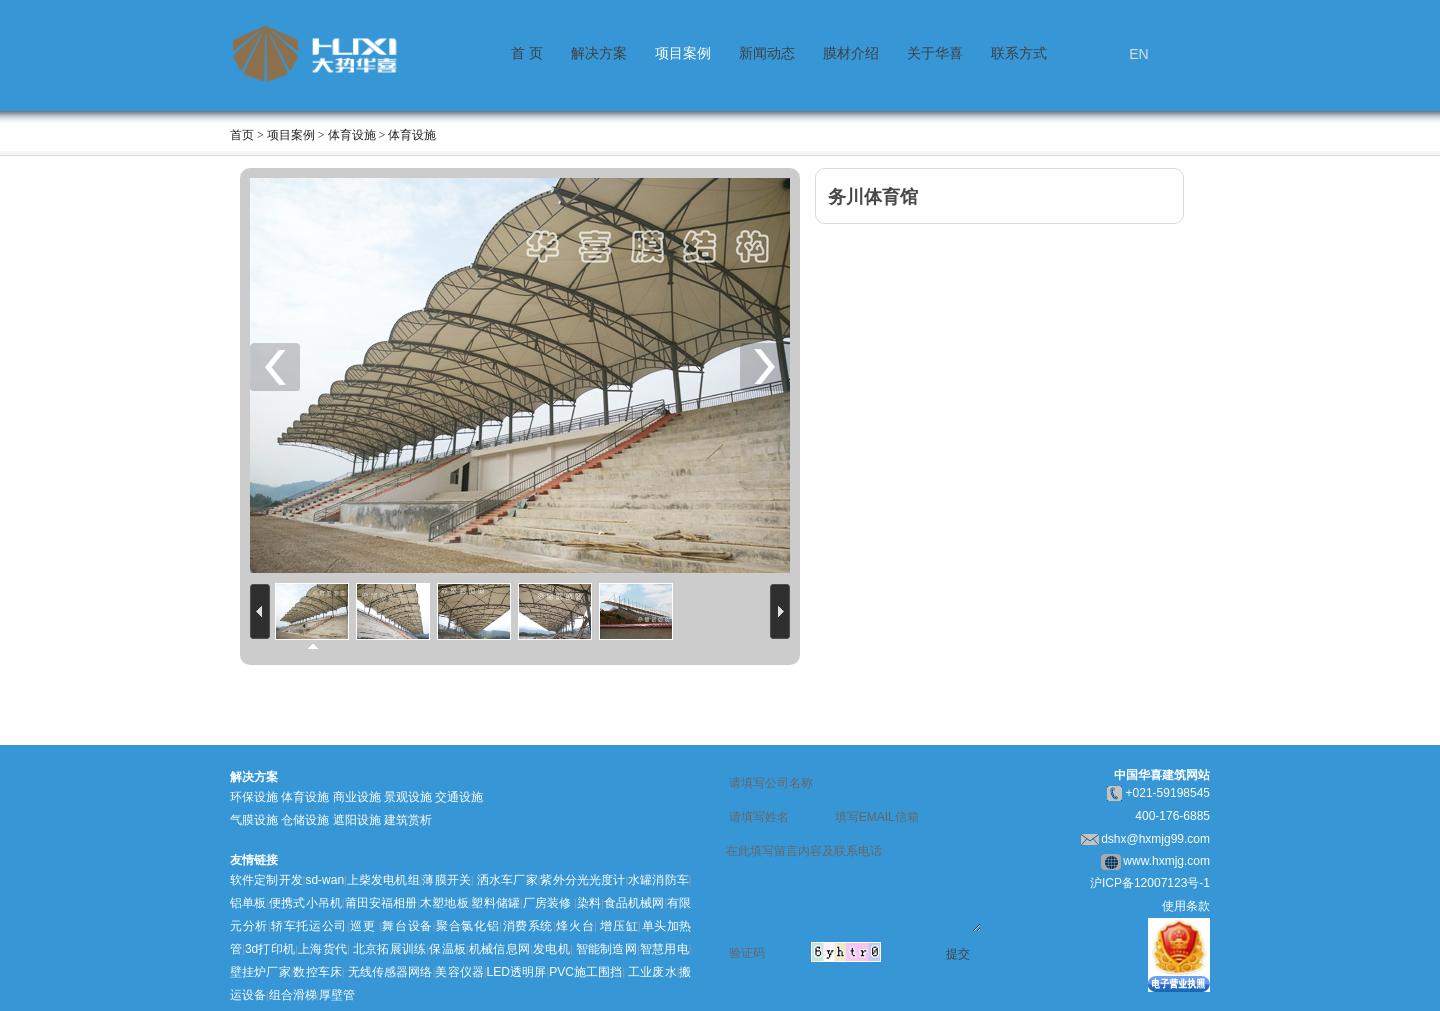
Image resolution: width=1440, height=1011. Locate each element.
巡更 (363, 926)
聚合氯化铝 (467, 926)
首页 (242, 135)
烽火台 (575, 926)
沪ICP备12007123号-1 (1150, 883)
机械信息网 (500, 949)
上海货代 (322, 949)
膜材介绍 (851, 53)
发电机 (551, 949)
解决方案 (599, 53)
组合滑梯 (293, 995)
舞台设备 (407, 926)
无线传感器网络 (390, 972)
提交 (958, 954)
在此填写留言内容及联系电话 (853, 886)
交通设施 (459, 797)
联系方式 (1019, 53)
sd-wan (324, 880)
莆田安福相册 (381, 903)
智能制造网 (606, 949)
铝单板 (248, 903)
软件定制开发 (266, 880)
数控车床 (317, 972)
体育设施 (305, 797)
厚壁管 (337, 995)
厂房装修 (547, 903)
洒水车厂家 (506, 880)
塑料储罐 (495, 903)
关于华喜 (935, 53)
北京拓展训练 (390, 949)
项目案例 (683, 53)
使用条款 (1186, 906)
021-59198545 (1171, 793)
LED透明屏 (517, 972)
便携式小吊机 (305, 903)
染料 (589, 903)
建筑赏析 (408, 820)
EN (1138, 54)
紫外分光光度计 (582, 880)
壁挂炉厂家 (260, 972)
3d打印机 (270, 949)
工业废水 (652, 972)
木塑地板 (444, 903)
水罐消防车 (658, 880)
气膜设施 (254, 820)
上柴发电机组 (383, 880)
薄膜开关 (446, 880)
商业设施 (357, 797)
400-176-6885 (1172, 816)
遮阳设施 (357, 820)
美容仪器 (459, 972)
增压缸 (619, 926)
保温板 (447, 949)
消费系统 (527, 926)
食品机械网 (634, 903)
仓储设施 (305, 820)
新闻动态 (767, 53)
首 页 (527, 53)
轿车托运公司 (309, 926)
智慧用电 (663, 949)
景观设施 (408, 797)
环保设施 (254, 797)
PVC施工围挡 (585, 972)
